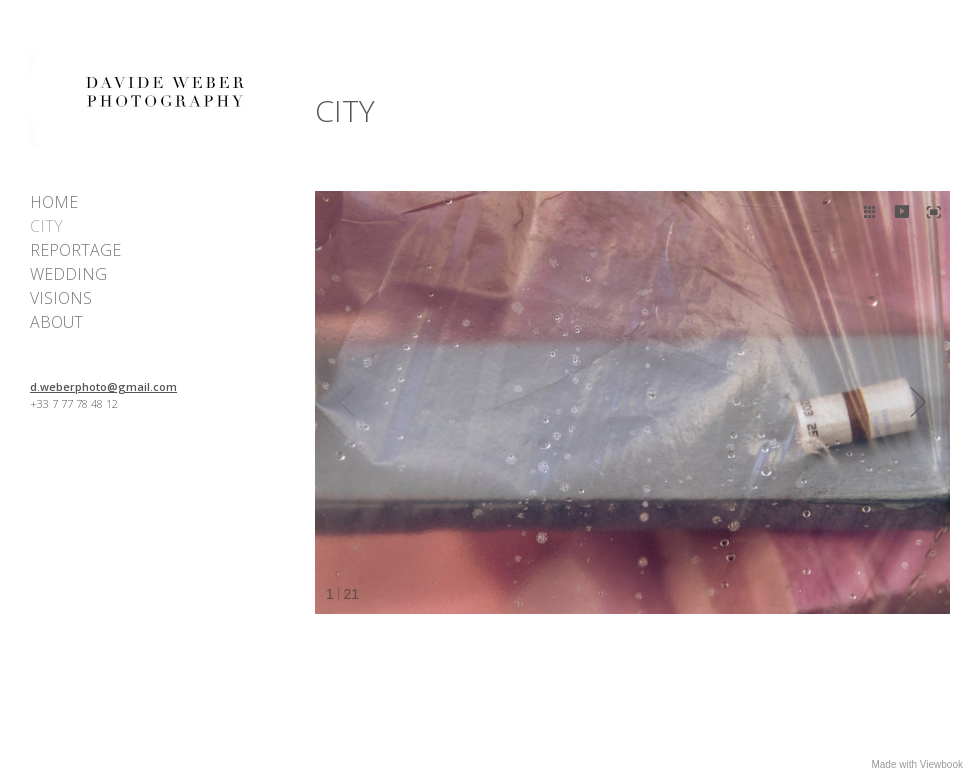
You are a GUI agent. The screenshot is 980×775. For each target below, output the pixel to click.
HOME (54, 202)
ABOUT (56, 322)
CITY (46, 226)
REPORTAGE (75, 250)
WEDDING (68, 274)
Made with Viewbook (917, 764)
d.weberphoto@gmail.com (103, 386)
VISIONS (61, 298)
